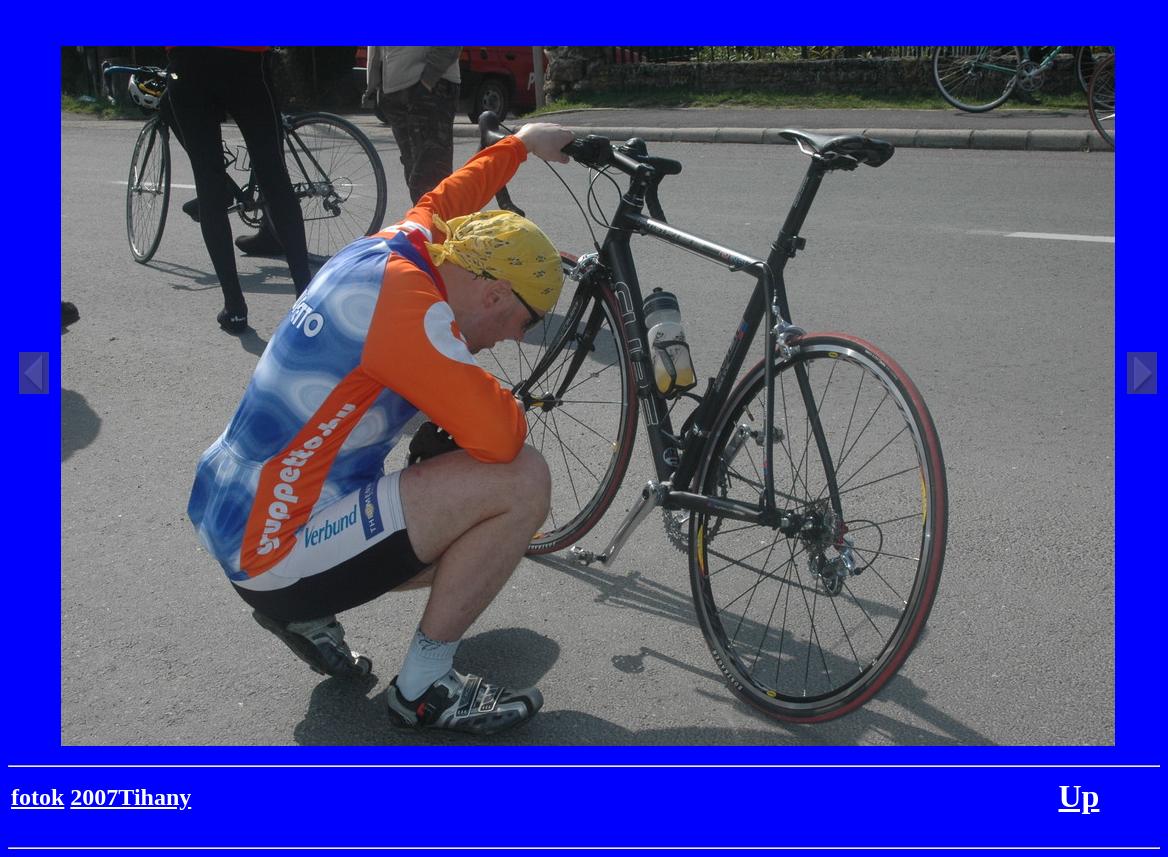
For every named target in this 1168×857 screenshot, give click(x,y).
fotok (37, 797)
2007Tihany (130, 797)
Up (1078, 796)
